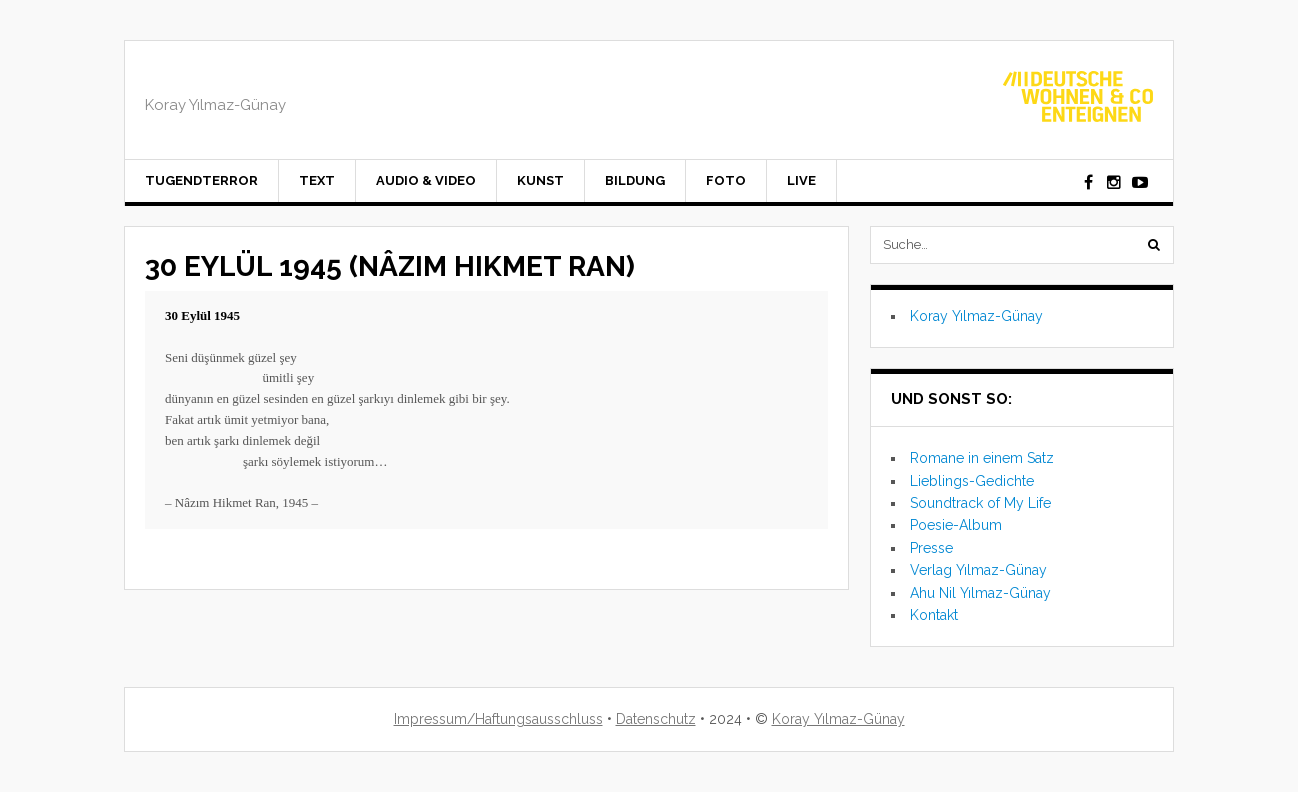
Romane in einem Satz (982, 458)
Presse (931, 548)
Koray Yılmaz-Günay (976, 316)
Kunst (540, 180)
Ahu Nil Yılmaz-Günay (980, 593)
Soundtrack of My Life (980, 503)
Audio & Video (426, 180)
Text (317, 180)
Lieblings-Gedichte (972, 481)
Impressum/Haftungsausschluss (498, 719)
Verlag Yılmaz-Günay (978, 570)
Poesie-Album (956, 525)
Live (801, 180)
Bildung (635, 180)
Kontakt (934, 615)
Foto (726, 180)
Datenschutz (656, 719)
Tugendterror (201, 180)
